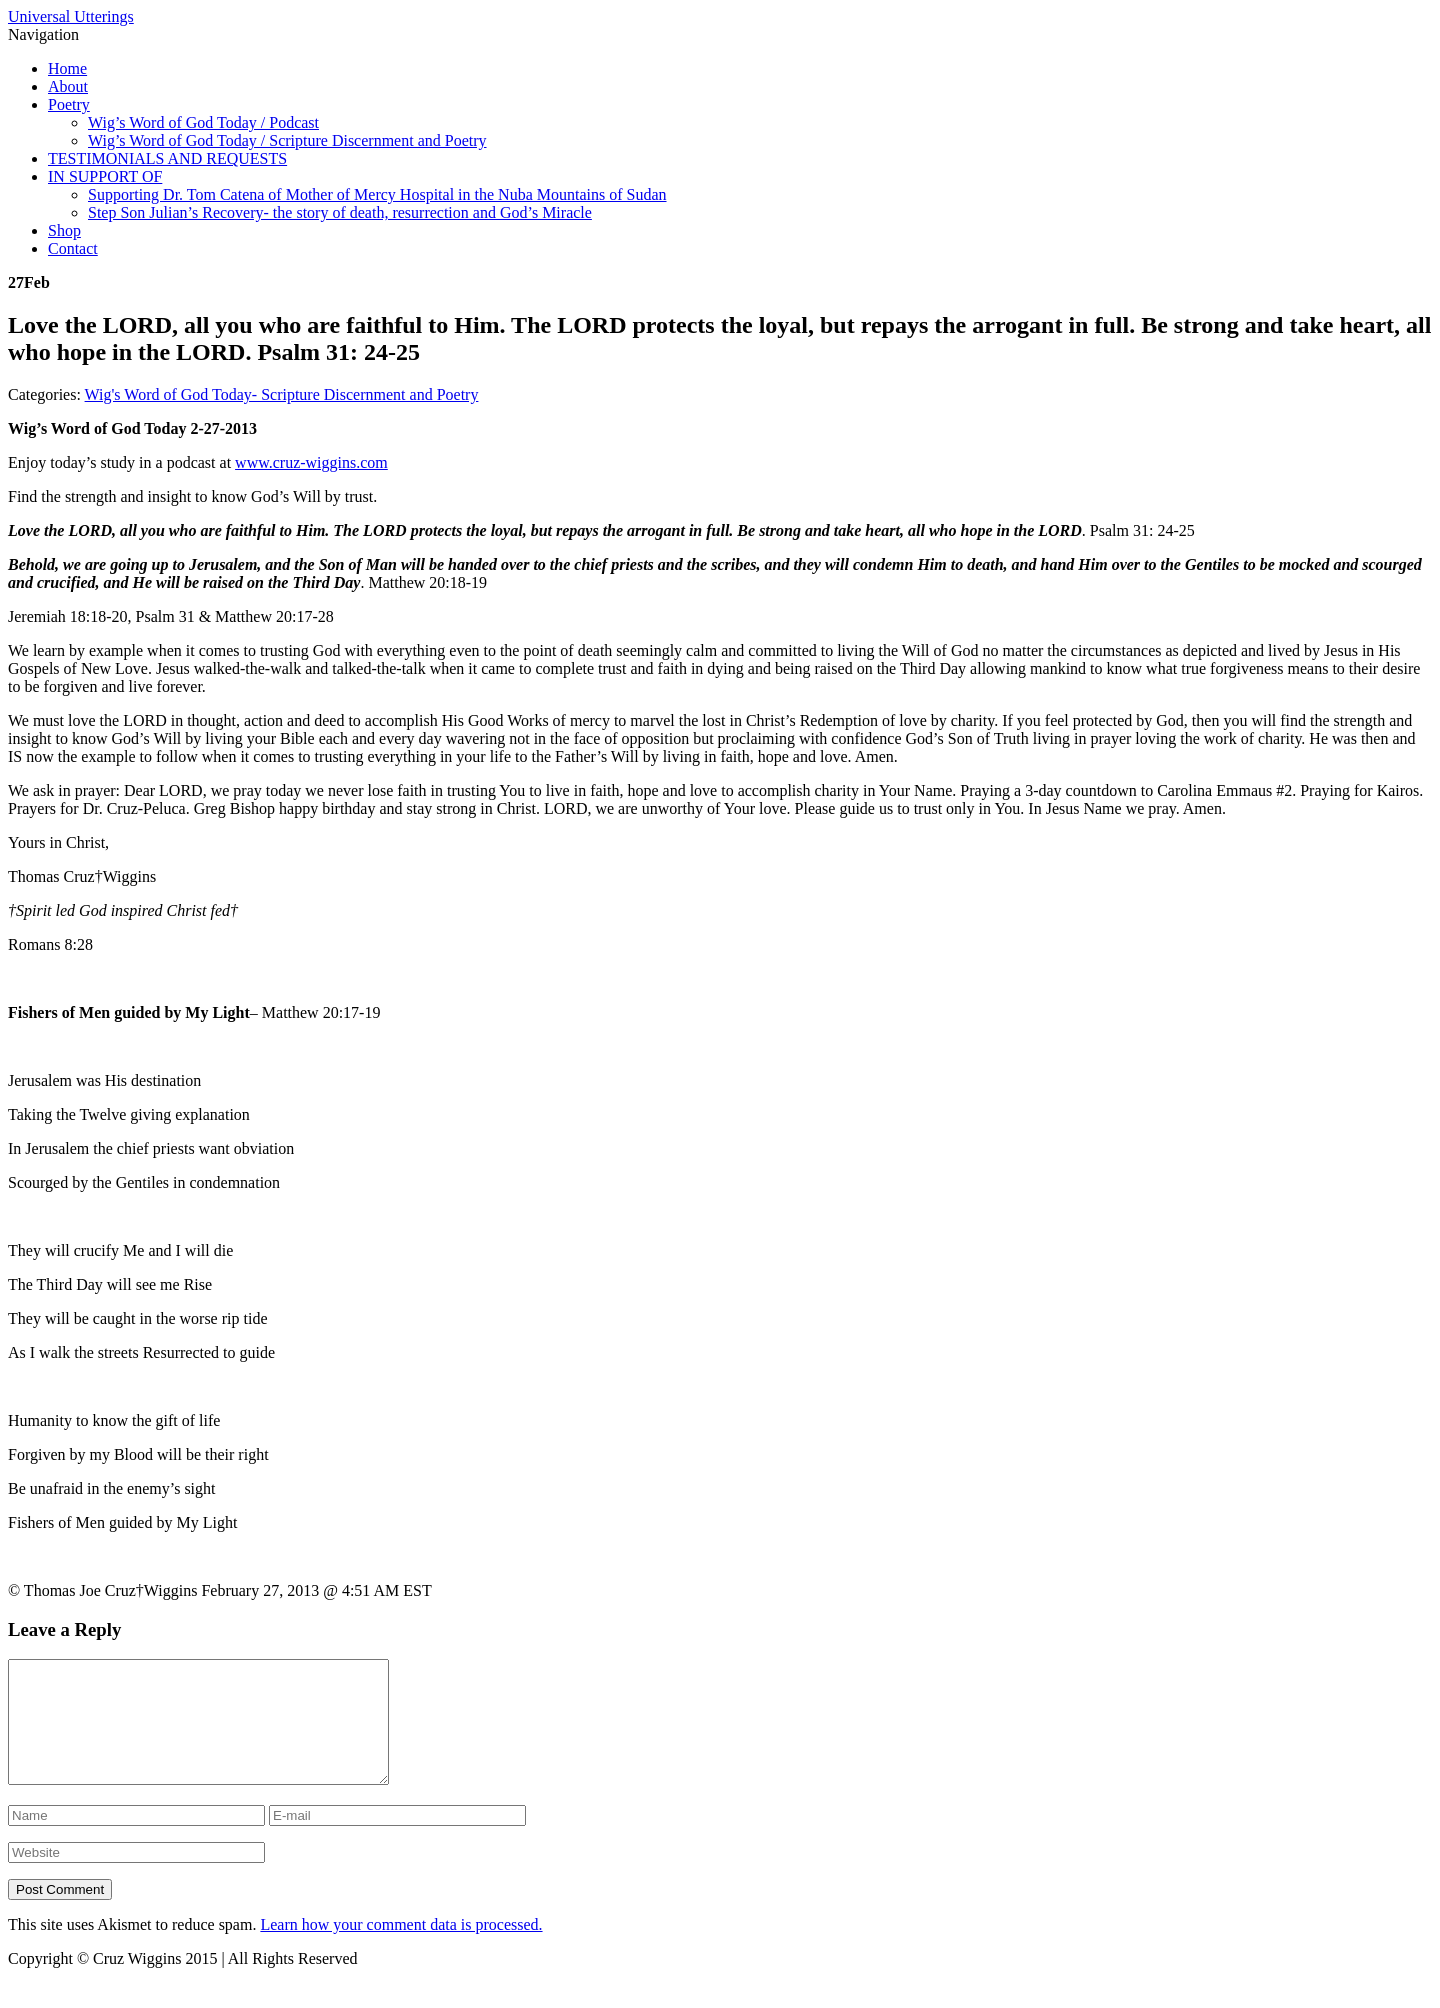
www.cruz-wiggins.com (311, 462)
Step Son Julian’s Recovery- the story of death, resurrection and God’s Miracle (340, 212)
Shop (64, 230)
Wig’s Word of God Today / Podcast (203, 122)
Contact (73, 248)
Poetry (69, 104)
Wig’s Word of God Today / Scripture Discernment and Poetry (287, 140)
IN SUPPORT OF (105, 176)
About (68, 86)
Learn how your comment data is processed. (401, 1948)
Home (67, 68)
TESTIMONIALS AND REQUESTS (167, 158)
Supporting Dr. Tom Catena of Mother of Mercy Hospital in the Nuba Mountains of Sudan (377, 194)
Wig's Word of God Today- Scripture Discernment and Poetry (282, 394)
